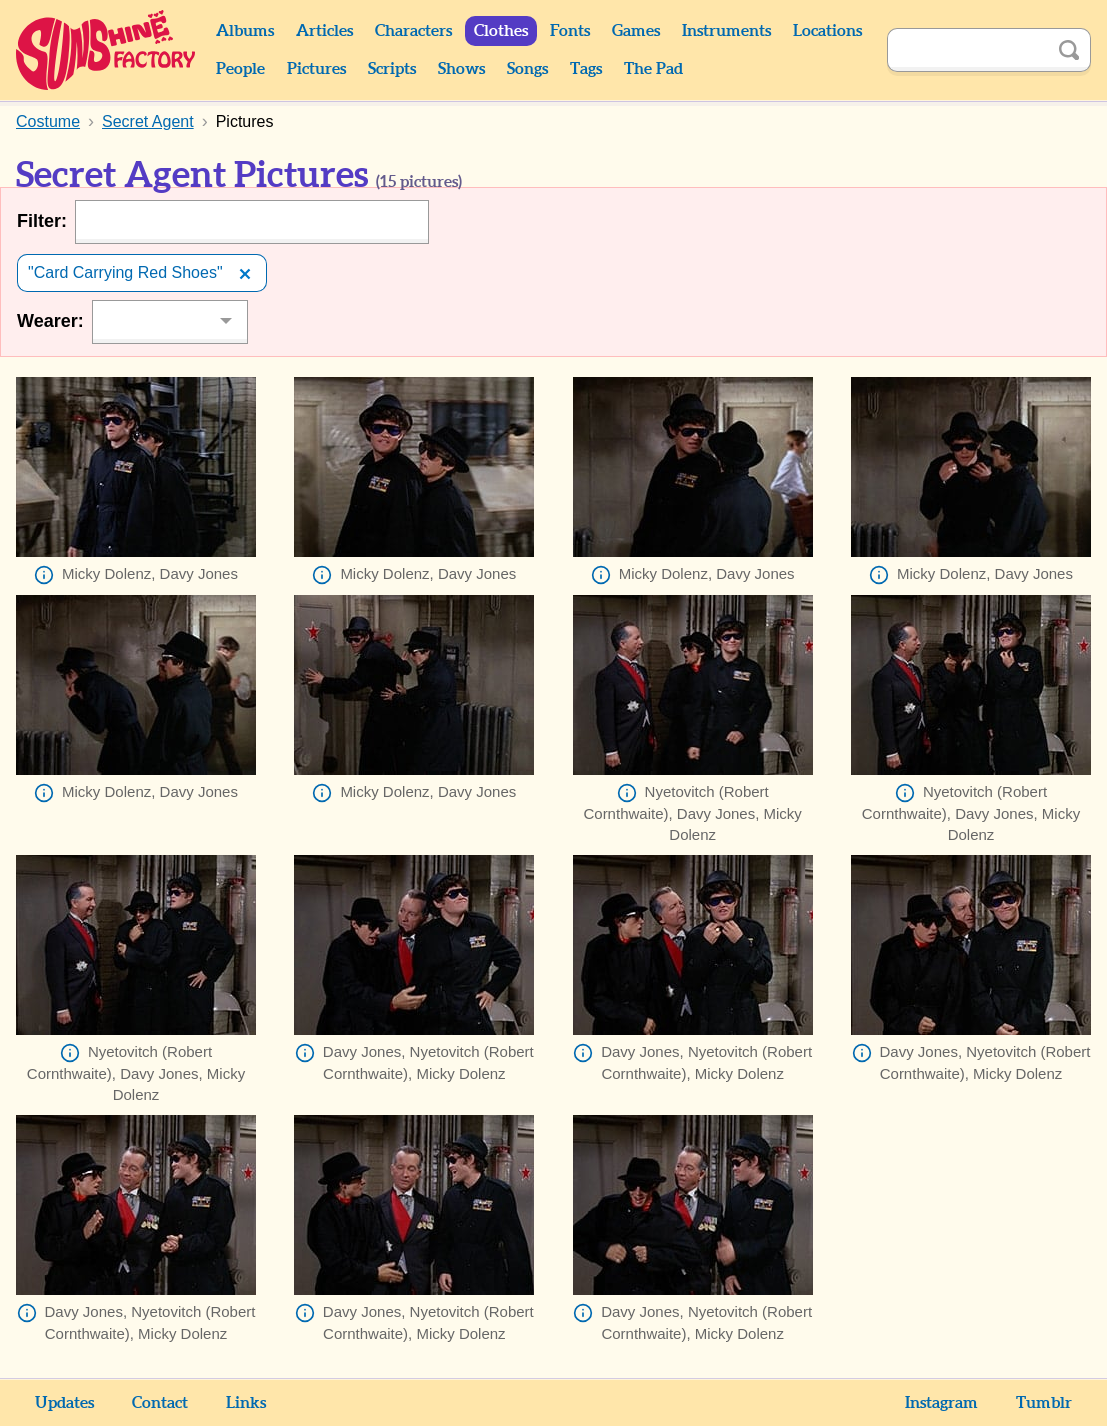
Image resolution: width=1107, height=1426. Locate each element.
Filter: (42, 221)
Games (636, 31)
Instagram (941, 1403)
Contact (160, 1403)
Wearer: (50, 321)
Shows (461, 69)
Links (246, 1403)
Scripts (392, 69)
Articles (324, 31)
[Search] (967, 50)
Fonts (570, 31)
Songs (527, 69)
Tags (586, 69)
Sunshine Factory (106, 50)
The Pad (653, 69)
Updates (64, 1403)
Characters (413, 31)
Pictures (316, 69)
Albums (245, 31)
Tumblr (1044, 1403)
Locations (827, 31)
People (240, 69)
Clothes (501, 31)
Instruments (726, 31)
